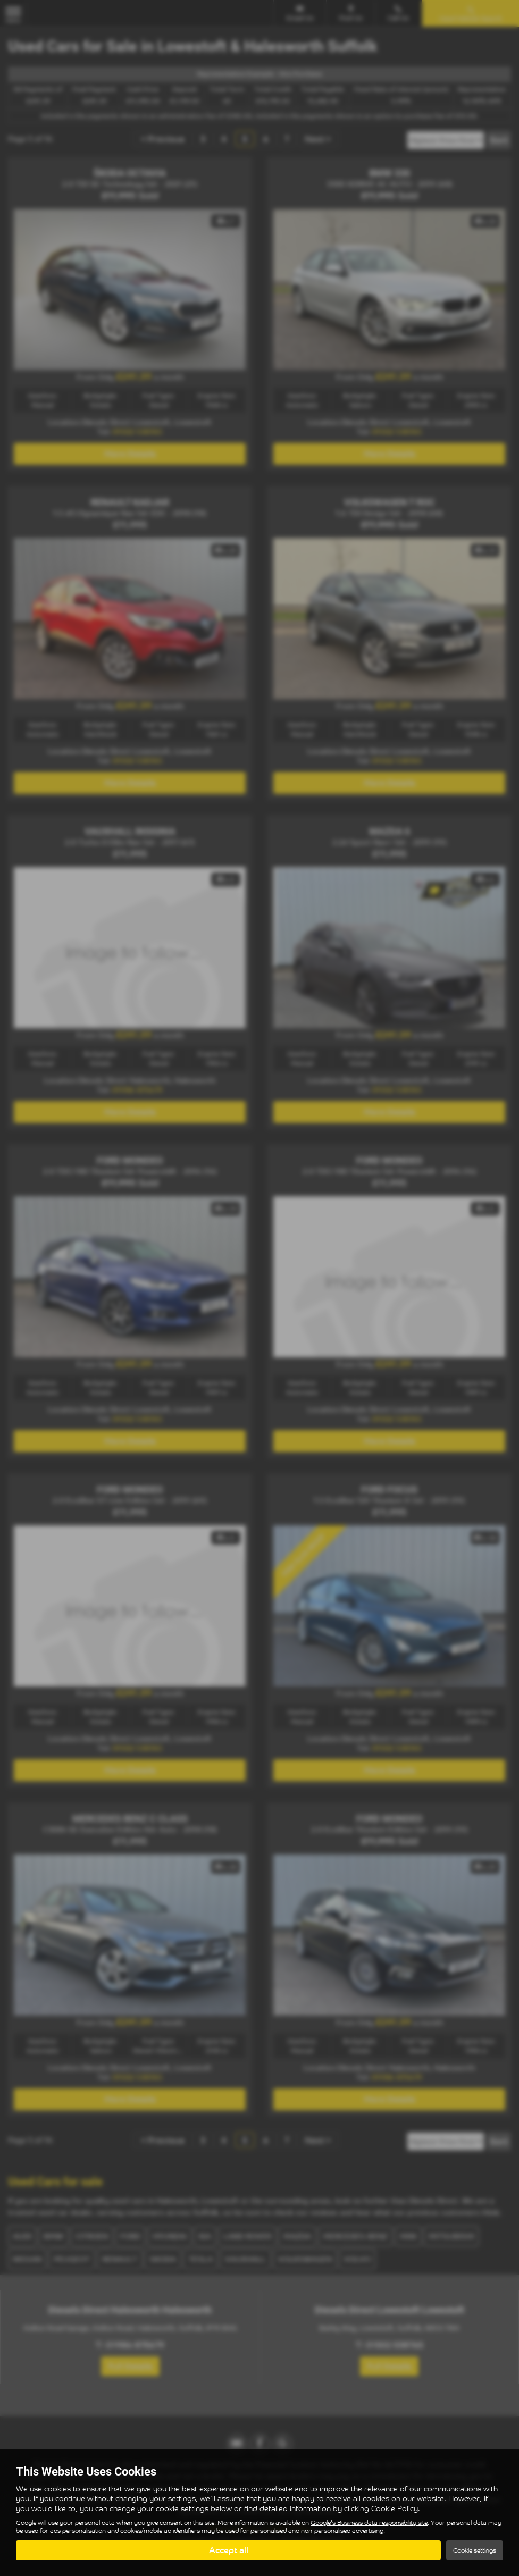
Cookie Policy (394, 2508)
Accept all (228, 2550)
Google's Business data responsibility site (369, 2523)
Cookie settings (474, 2550)
